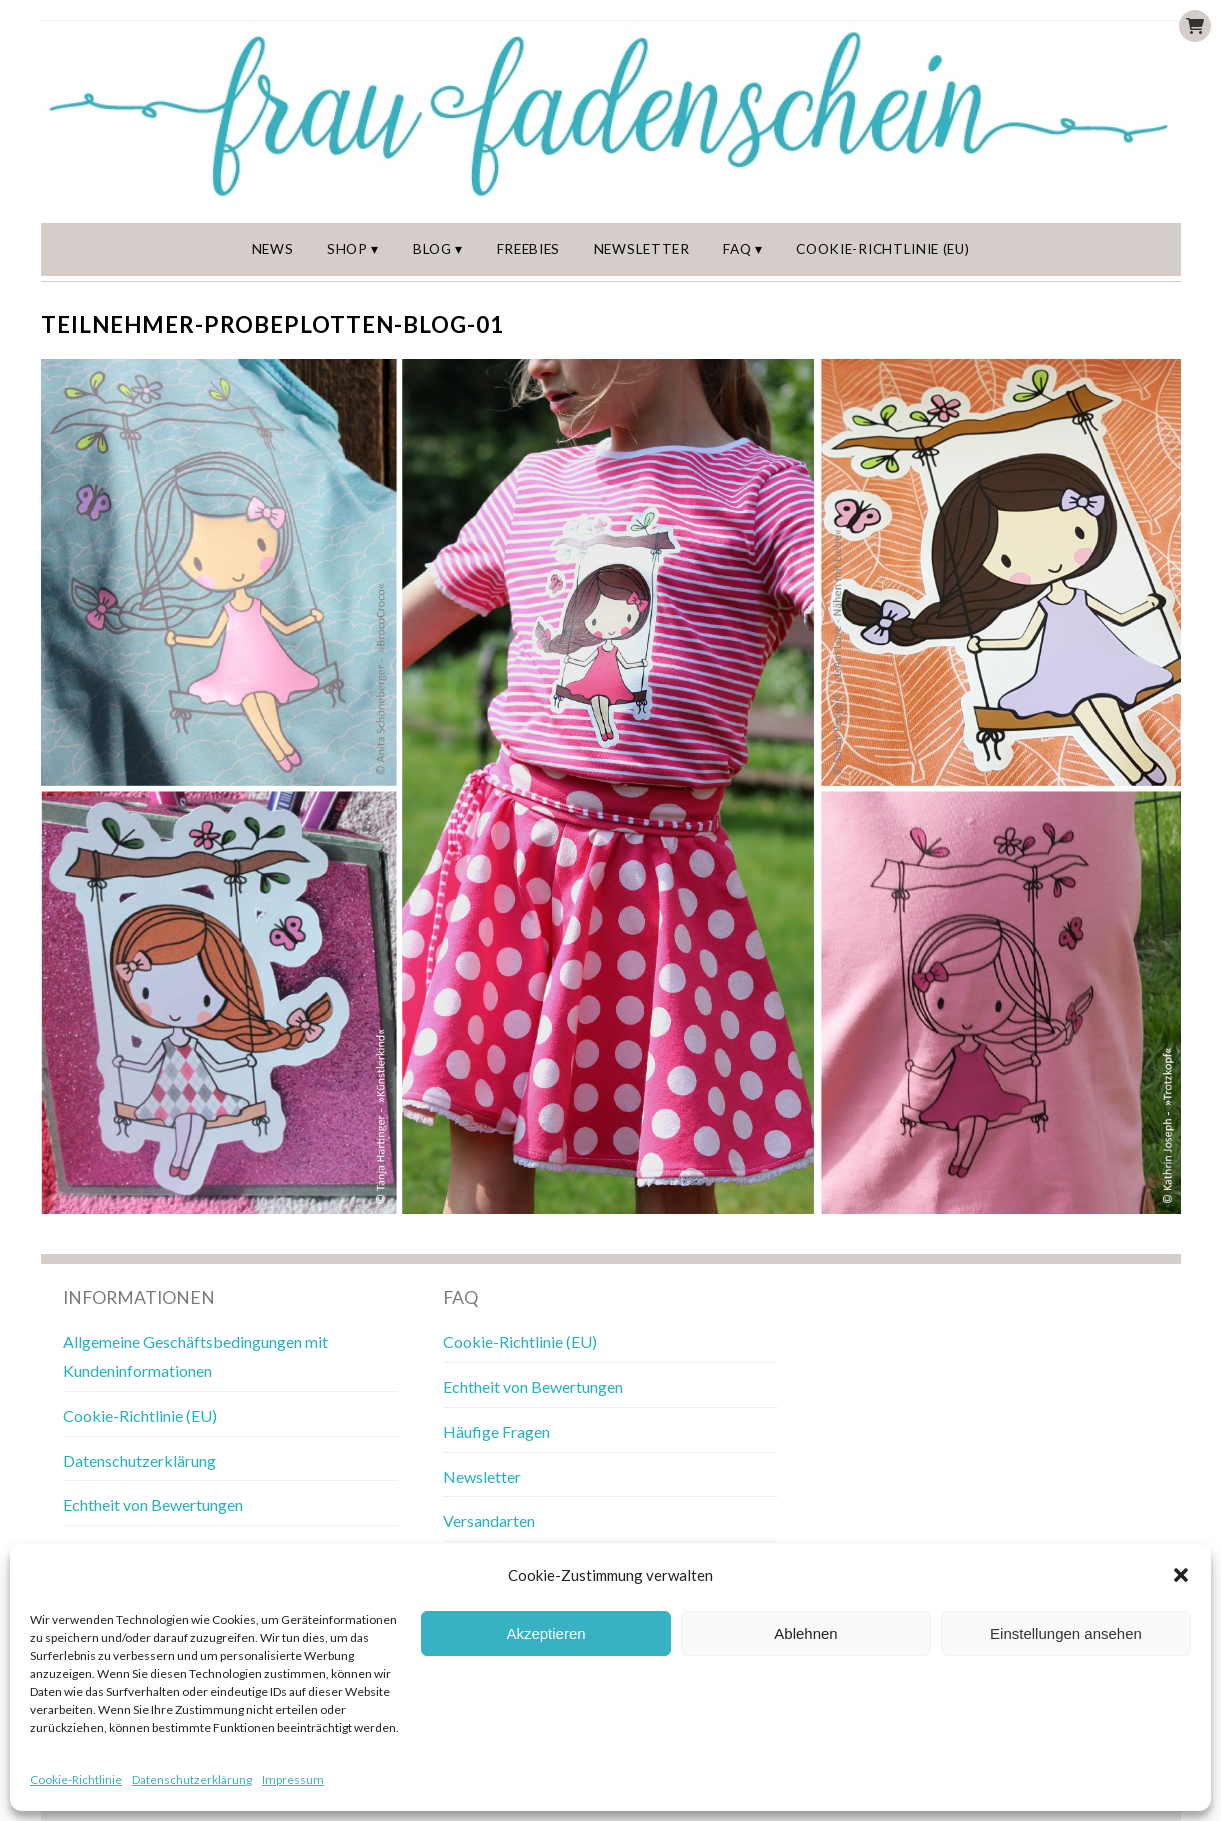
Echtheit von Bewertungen (153, 1504)
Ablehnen (805, 1633)
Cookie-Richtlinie (76, 1779)
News (273, 249)
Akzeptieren (545, 1633)
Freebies (528, 249)
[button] (1181, 1575)
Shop (347, 249)
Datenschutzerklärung (192, 1779)
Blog (432, 249)
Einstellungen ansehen (1066, 1633)
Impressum (293, 1779)
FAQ (737, 249)
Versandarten (489, 1520)
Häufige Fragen (496, 1431)
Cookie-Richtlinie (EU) (882, 249)
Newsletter (642, 249)
